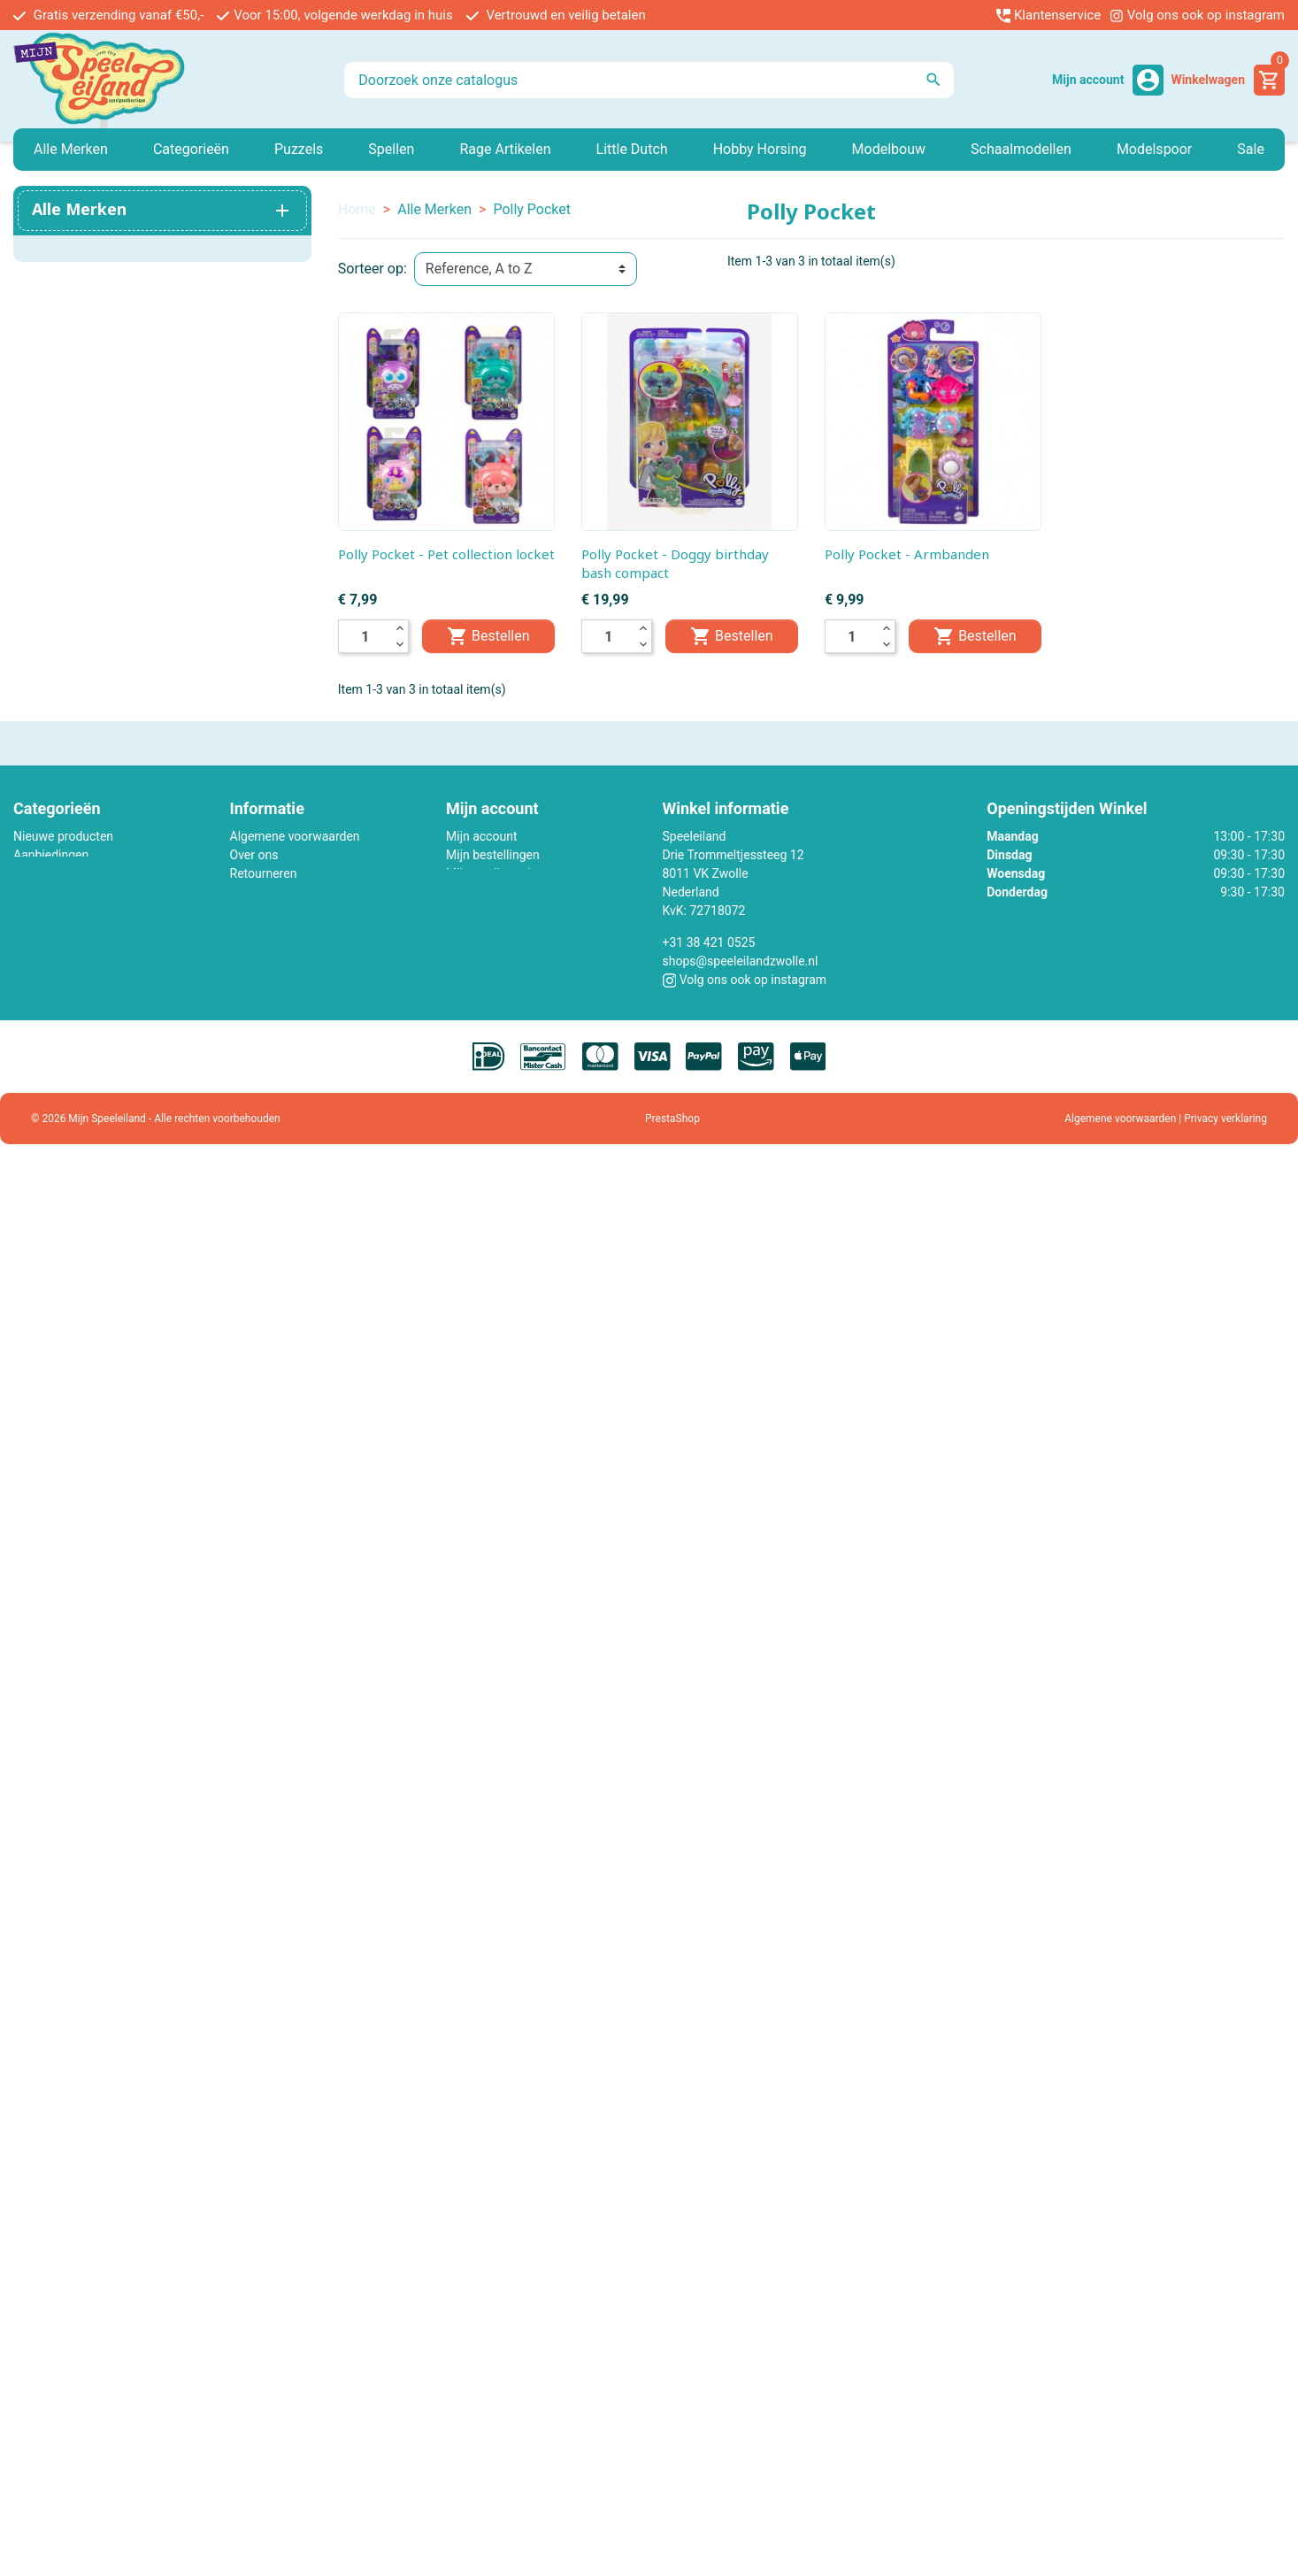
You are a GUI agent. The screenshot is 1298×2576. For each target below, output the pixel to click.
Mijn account (481, 836)
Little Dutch (44, 911)
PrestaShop (672, 1118)
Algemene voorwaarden (295, 836)
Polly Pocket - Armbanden (907, 554)
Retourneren (263, 873)
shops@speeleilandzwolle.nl (740, 961)
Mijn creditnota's (491, 873)
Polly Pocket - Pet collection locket (446, 554)
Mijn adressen (484, 892)
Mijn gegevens (486, 911)
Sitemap (252, 929)
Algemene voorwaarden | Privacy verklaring (1165, 1118)
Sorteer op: (372, 268)
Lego (27, 892)
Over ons (254, 855)
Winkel (248, 948)
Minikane (38, 873)
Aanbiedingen (50, 855)
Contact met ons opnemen (303, 911)
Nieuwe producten (63, 836)
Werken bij (259, 892)
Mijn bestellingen (493, 855)
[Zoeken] (649, 79)
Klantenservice (1048, 15)
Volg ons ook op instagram (1197, 15)
